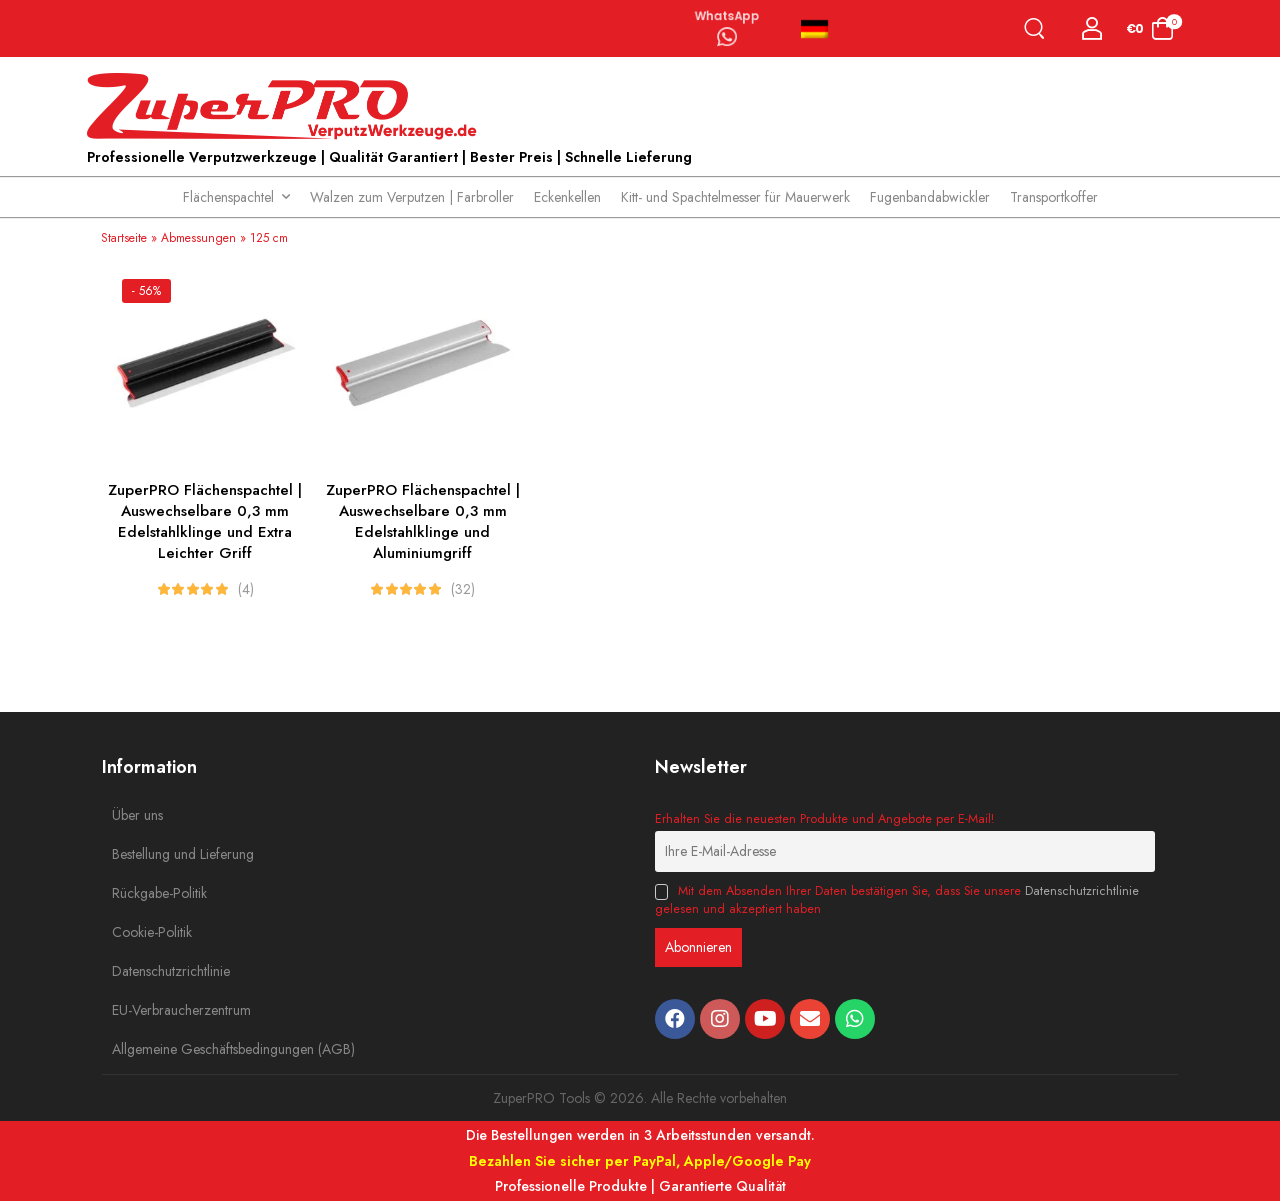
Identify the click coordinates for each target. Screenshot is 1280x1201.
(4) (246, 589)
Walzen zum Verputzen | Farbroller (412, 197)
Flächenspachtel (228, 197)
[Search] (1038, 28)
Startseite (124, 238)
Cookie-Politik (152, 932)
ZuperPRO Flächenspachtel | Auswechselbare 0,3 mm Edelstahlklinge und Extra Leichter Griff (205, 521)
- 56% (146, 291)
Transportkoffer (1054, 197)
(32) (463, 589)
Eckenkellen (567, 197)
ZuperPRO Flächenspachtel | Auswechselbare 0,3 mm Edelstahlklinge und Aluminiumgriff (423, 521)
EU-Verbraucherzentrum (157, 1010)
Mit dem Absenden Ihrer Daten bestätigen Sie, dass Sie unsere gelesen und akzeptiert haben (897, 900)
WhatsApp (727, 14)
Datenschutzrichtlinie (157, 971)
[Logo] (287, 107)
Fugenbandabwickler (930, 197)
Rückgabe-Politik (157, 893)
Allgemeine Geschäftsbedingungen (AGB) (157, 1049)
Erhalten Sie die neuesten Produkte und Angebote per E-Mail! (824, 819)
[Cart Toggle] (1150, 28)
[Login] (1092, 28)
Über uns (137, 815)
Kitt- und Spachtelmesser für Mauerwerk (735, 197)
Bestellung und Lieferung (157, 854)
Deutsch (814, 29)
